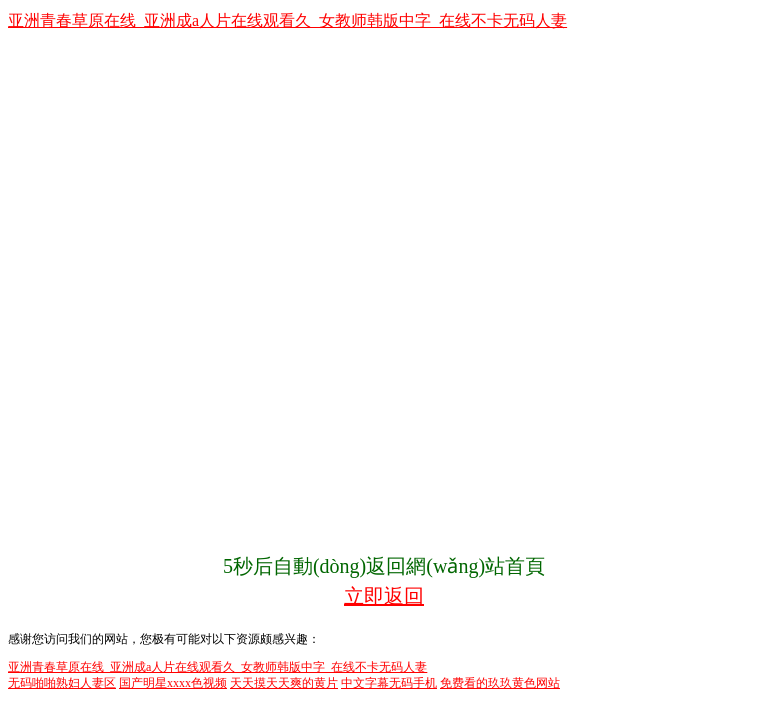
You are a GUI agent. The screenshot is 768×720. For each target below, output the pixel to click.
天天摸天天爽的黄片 (284, 683)
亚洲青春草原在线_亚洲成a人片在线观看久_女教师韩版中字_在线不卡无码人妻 (287, 20)
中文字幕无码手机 (389, 683)
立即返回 (384, 596)
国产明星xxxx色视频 (173, 683)
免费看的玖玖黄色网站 (500, 683)
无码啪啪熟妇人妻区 (62, 683)
